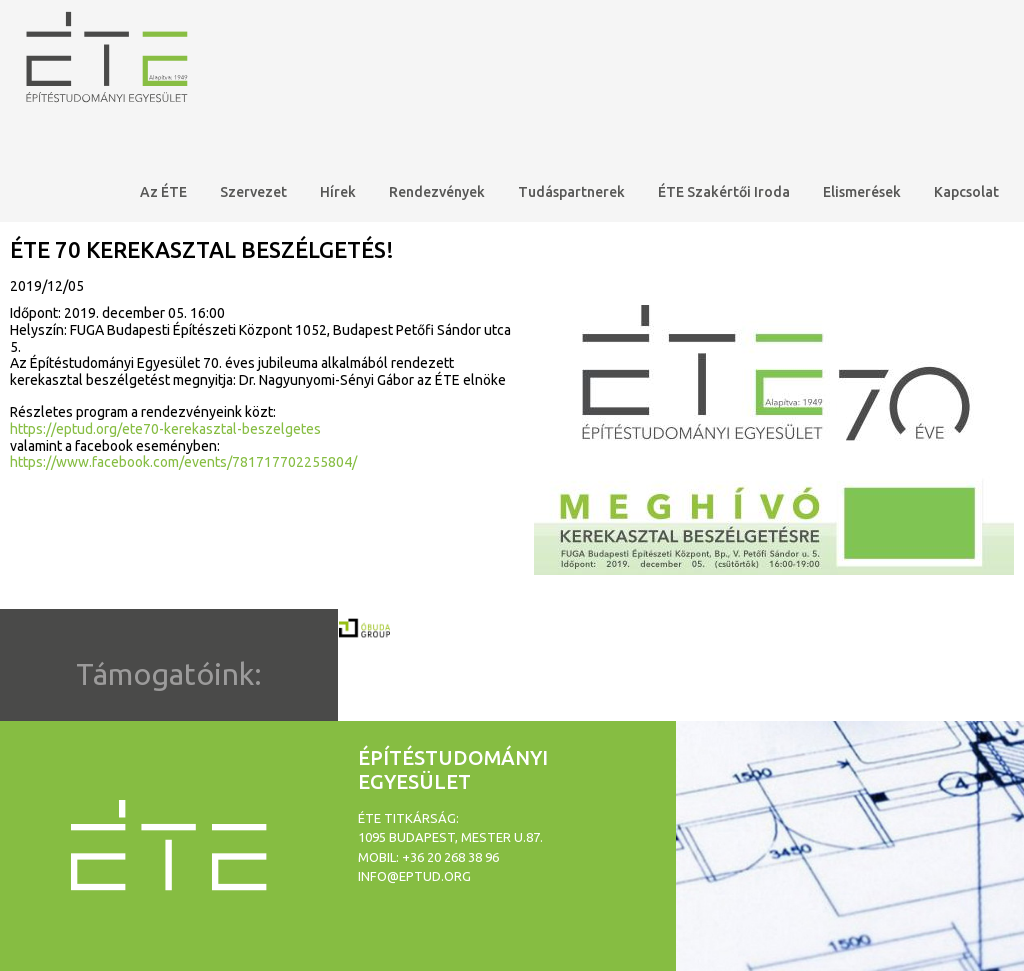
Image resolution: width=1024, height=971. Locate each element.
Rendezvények (437, 192)
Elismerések (862, 192)
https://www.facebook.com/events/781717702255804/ (183, 462)
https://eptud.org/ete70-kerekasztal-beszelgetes (165, 429)
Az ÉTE (163, 192)
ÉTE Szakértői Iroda (724, 192)
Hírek (338, 192)
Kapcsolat (966, 192)
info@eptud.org (414, 876)
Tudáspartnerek (571, 192)
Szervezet (253, 192)
